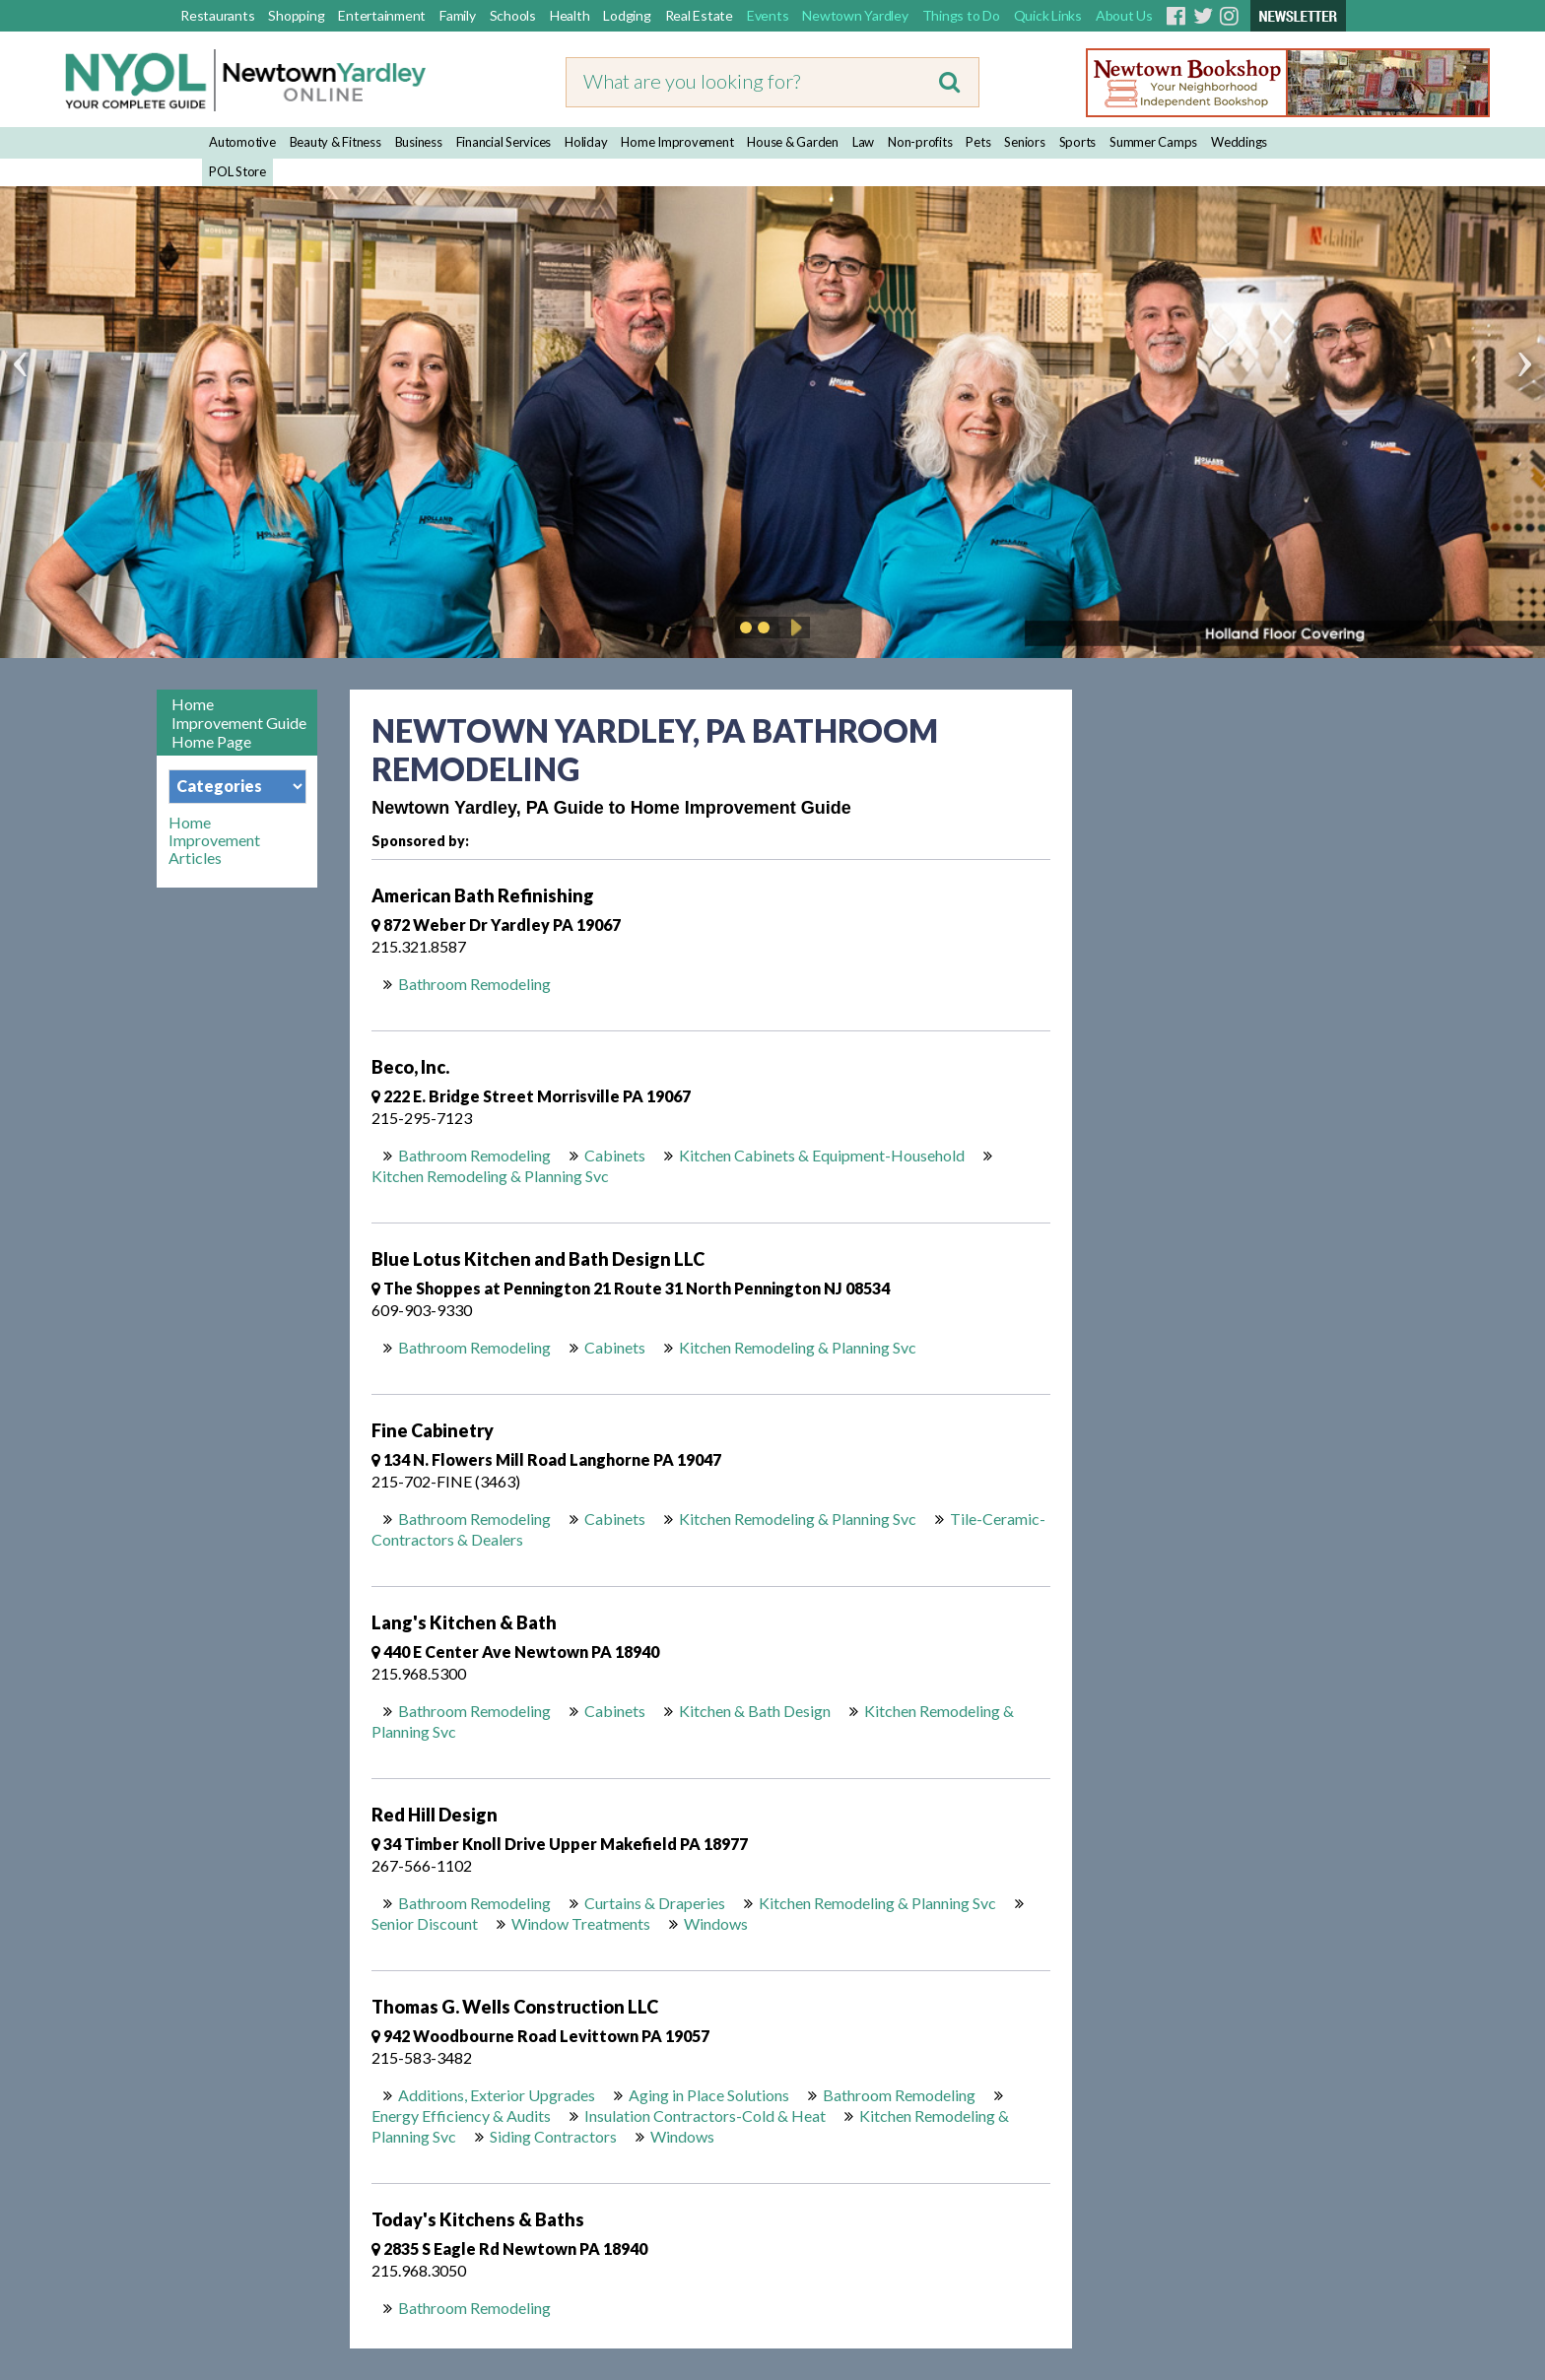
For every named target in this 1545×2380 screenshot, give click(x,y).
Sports (1078, 142)
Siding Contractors (553, 2136)
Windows (716, 1923)
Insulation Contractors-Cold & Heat (705, 2115)
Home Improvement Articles (214, 840)
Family (457, 15)
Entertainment (382, 15)
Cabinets (614, 1155)
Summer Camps (1153, 142)
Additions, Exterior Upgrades (496, 2094)
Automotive (242, 142)
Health (570, 15)
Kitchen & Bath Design (755, 1710)
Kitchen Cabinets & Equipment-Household (822, 1155)
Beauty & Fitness (335, 142)
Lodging (626, 15)
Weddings (1239, 142)
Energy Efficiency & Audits (461, 2115)
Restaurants (217, 15)
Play (793, 627)
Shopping (296, 15)
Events (768, 15)
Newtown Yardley (854, 15)
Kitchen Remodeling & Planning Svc (490, 1175)
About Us (1124, 15)
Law (863, 142)
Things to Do (961, 15)
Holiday (586, 142)
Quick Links (1048, 15)
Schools (513, 15)
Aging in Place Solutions (709, 2094)
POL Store (237, 171)
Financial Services (504, 142)
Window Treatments (580, 1923)
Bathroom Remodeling (474, 983)
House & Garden (793, 142)
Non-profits (920, 142)
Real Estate (699, 15)
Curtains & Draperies (654, 1902)
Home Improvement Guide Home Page (238, 722)
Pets (978, 142)
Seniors (1024, 142)
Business (418, 142)
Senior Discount (424, 1923)
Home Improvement (677, 142)
